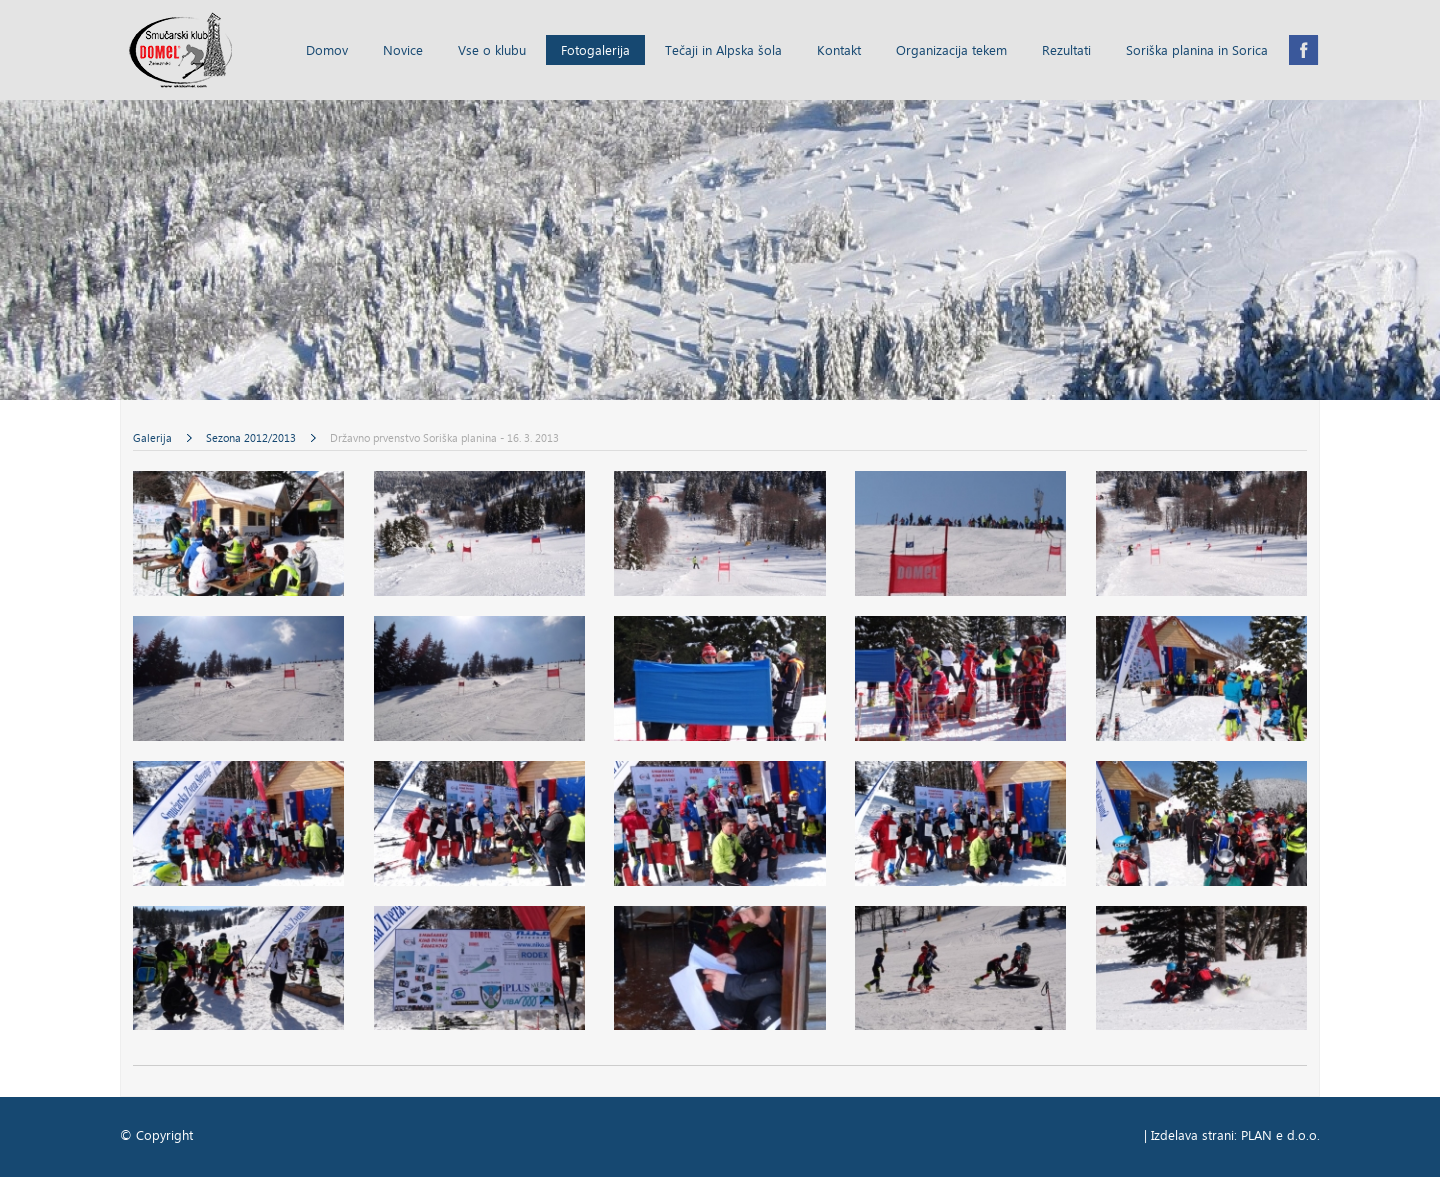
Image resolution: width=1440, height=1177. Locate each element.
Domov (327, 51)
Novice (403, 51)
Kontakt (839, 51)
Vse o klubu (492, 51)
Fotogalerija (595, 51)
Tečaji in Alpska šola (723, 51)
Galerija (154, 439)
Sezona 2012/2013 (252, 439)
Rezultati (1066, 51)
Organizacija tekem (951, 51)
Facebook (1304, 50)
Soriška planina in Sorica (1197, 51)
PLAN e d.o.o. (1280, 1136)
